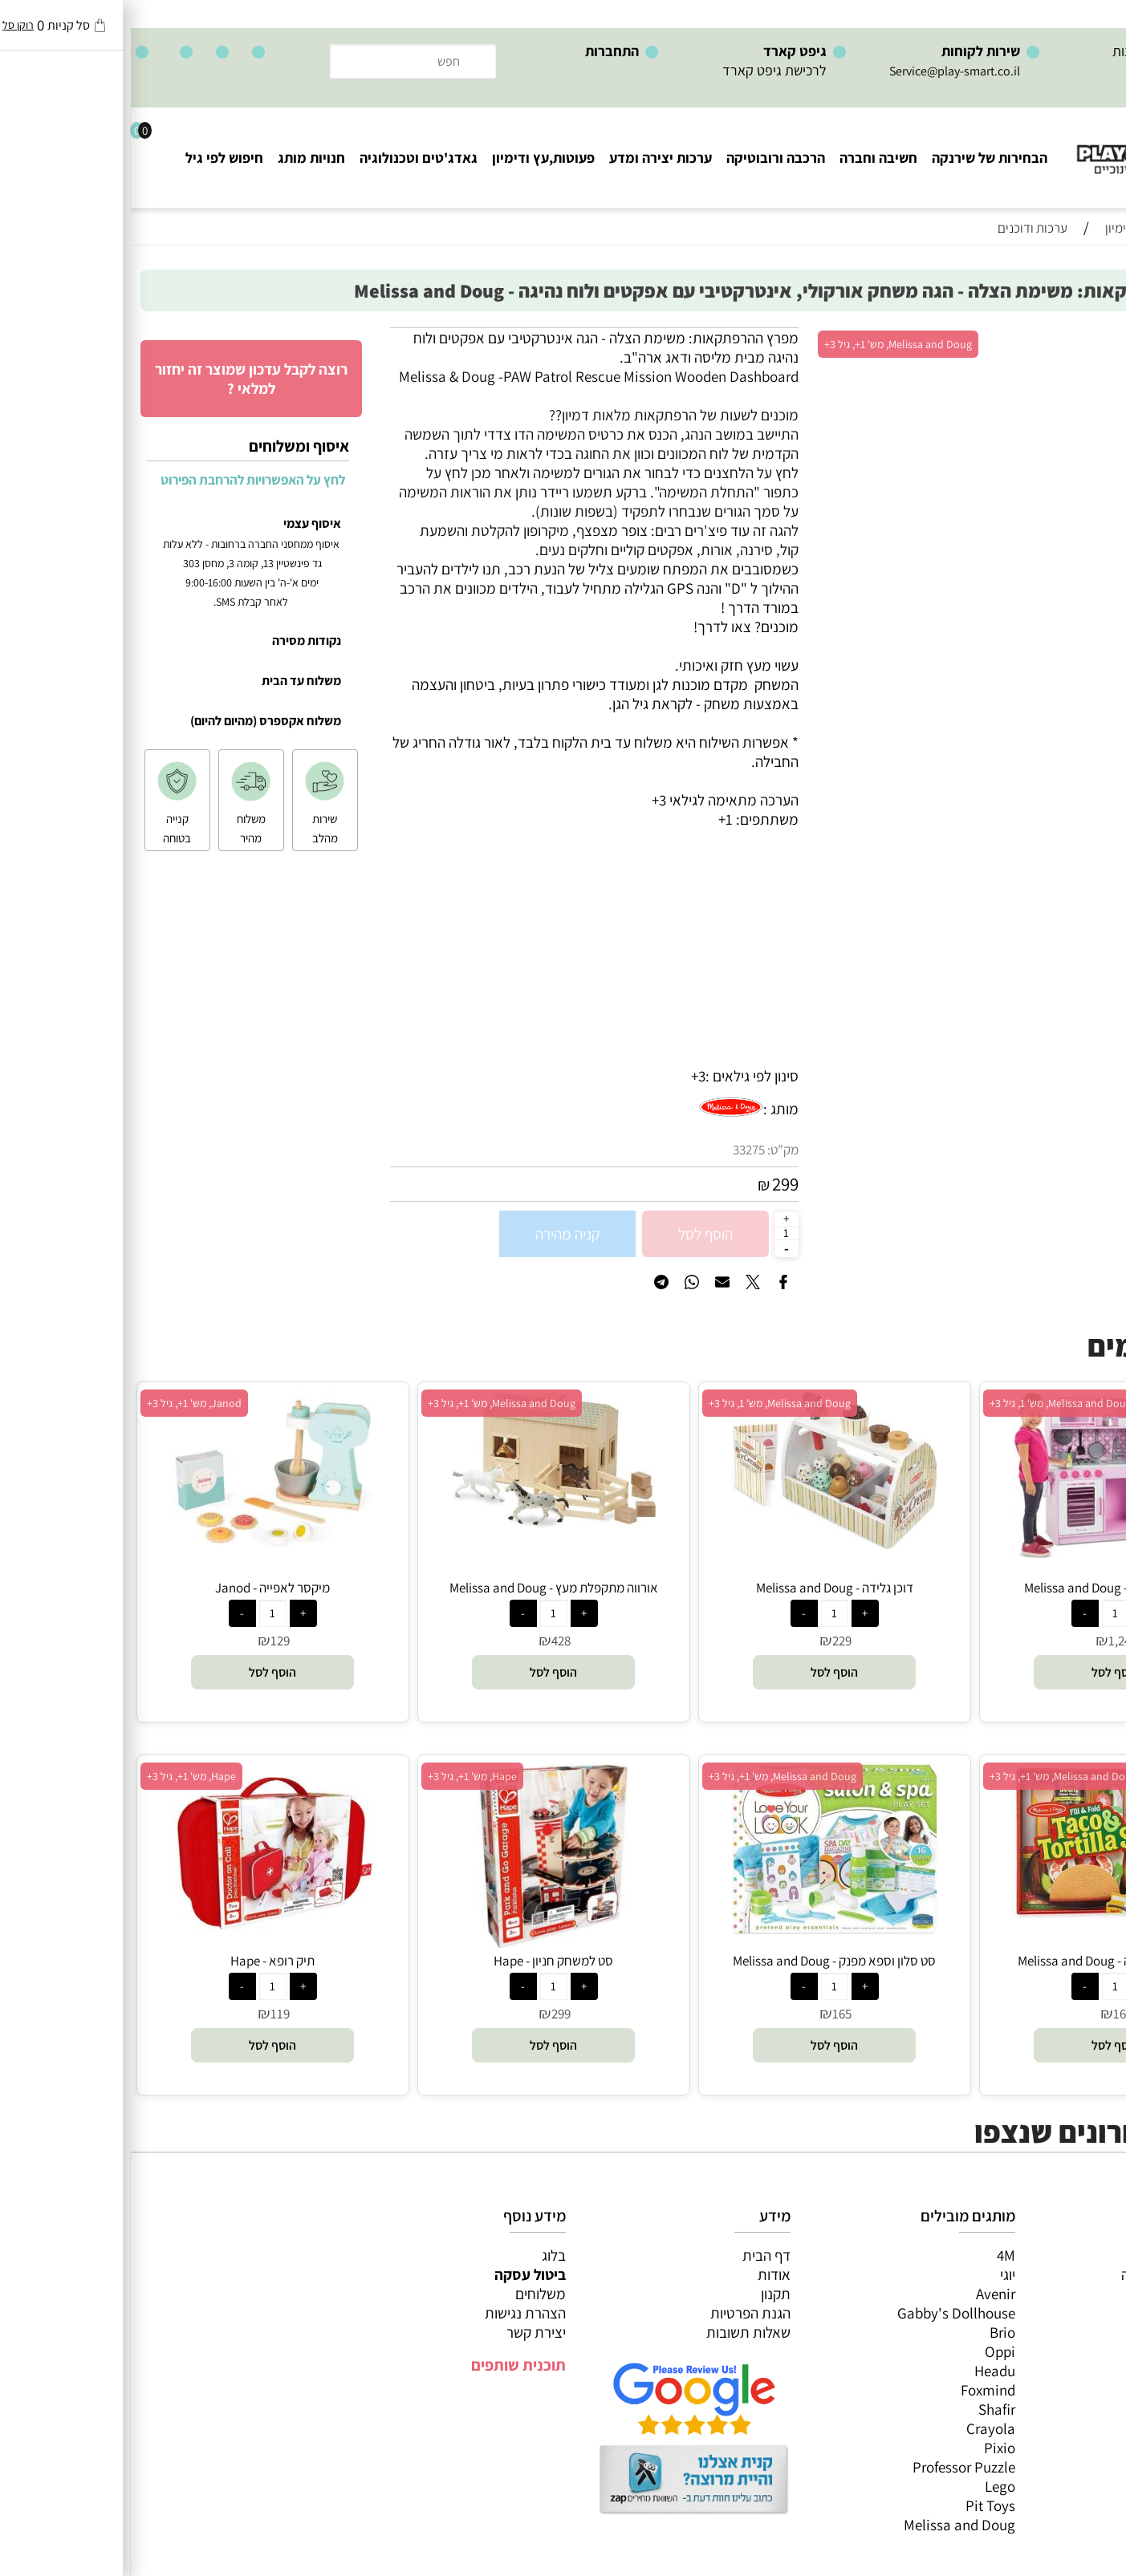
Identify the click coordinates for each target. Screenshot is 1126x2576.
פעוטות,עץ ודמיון (1062, 2332)
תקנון (645, 2293)
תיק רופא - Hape (142, 1961)
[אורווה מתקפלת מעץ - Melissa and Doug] (422, 1521)
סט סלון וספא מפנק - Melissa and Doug (703, 1961)
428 (430, 1640)
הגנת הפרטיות (619, 2312)
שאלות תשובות (617, 2332)
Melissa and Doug (828, 2524)
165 (992, 2013)
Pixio (868, 2447)
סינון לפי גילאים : (621, 1075)
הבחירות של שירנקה (859, 157)
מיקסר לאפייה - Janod (141, 1587)
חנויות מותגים (1070, 2370)
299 (654, 1184)
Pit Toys (859, 2505)
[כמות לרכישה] (656, 1233)
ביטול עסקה (399, 2274)
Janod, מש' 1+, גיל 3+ (63, 1403)
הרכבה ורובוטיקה (645, 157)
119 (149, 2013)
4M (875, 2255)
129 (149, 1640)
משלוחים (409, 2293)
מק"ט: (652, 1149)
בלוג (423, 2255)
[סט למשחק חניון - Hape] (422, 1942)
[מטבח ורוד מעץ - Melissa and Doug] (984, 1552)
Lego (869, 2486)
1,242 (992, 1640)
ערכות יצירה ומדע (529, 157)
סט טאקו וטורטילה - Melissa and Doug (985, 1961)
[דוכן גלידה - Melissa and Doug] (703, 1543)
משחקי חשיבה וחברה (1049, 2274)
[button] (984, 1672)
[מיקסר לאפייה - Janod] (141, 1548)
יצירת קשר (405, 2332)
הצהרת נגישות (394, 2312)
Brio (871, 2332)
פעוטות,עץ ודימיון (412, 157)
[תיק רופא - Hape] (141, 1927)
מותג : (650, 1108)
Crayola (859, 2428)
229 (711, 1640)
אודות (643, 2274)
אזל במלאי (1081, 336)
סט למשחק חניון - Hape (422, 1961)
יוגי (876, 2274)
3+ (567, 1075)
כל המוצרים (1076, 2255)
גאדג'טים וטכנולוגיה (288, 157)
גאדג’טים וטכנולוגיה (1053, 2351)
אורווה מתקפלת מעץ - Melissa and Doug (423, 1587)
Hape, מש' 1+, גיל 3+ (341, 1776)
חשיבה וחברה (748, 157)
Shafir (866, 2409)
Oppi (869, 2351)
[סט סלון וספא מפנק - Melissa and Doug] (703, 1928)
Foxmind (857, 2390)
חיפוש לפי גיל (93, 157)
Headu (863, 2370)
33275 (618, 1149)
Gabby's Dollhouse (825, 2312)
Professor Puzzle (833, 2467)
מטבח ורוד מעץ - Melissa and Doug (984, 1587)
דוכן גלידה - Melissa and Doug (704, 1587)
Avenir (864, 2293)
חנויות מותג (180, 157)
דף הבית (636, 2255)
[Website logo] (1029, 145)
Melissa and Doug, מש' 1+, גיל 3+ (767, 344)
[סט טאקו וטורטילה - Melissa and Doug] (984, 1912)
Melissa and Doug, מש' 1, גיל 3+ (930, 1403)
